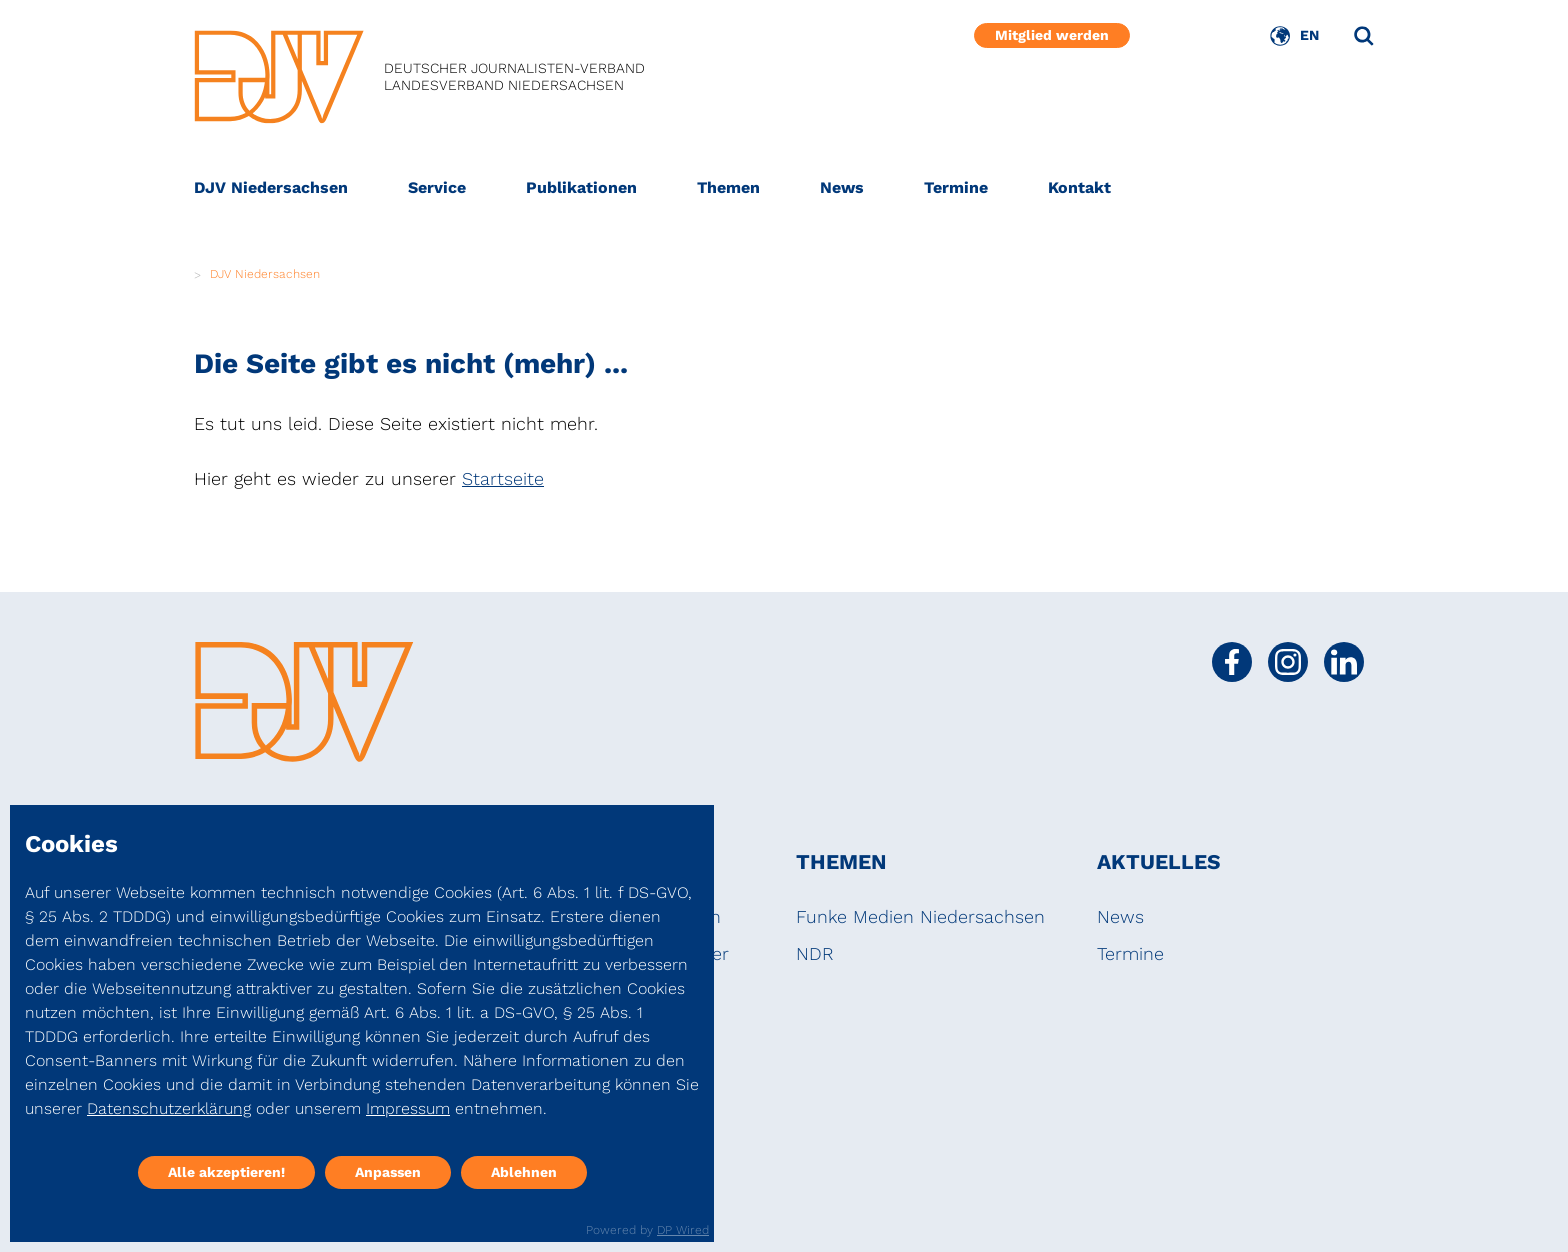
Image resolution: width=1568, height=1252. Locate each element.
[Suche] (1364, 36)
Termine (956, 187)
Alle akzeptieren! (226, 1172)
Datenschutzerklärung (169, 1108)
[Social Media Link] (1232, 662)
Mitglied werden (1052, 35)
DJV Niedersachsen (271, 187)
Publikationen (581, 187)
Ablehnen (524, 1172)
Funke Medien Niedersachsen (920, 916)
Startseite (503, 478)
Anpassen (388, 1172)
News (842, 187)
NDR (815, 953)
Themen (728, 187)
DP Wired (683, 1230)
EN (1309, 35)
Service (437, 187)
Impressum (408, 1108)
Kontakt (1079, 187)
